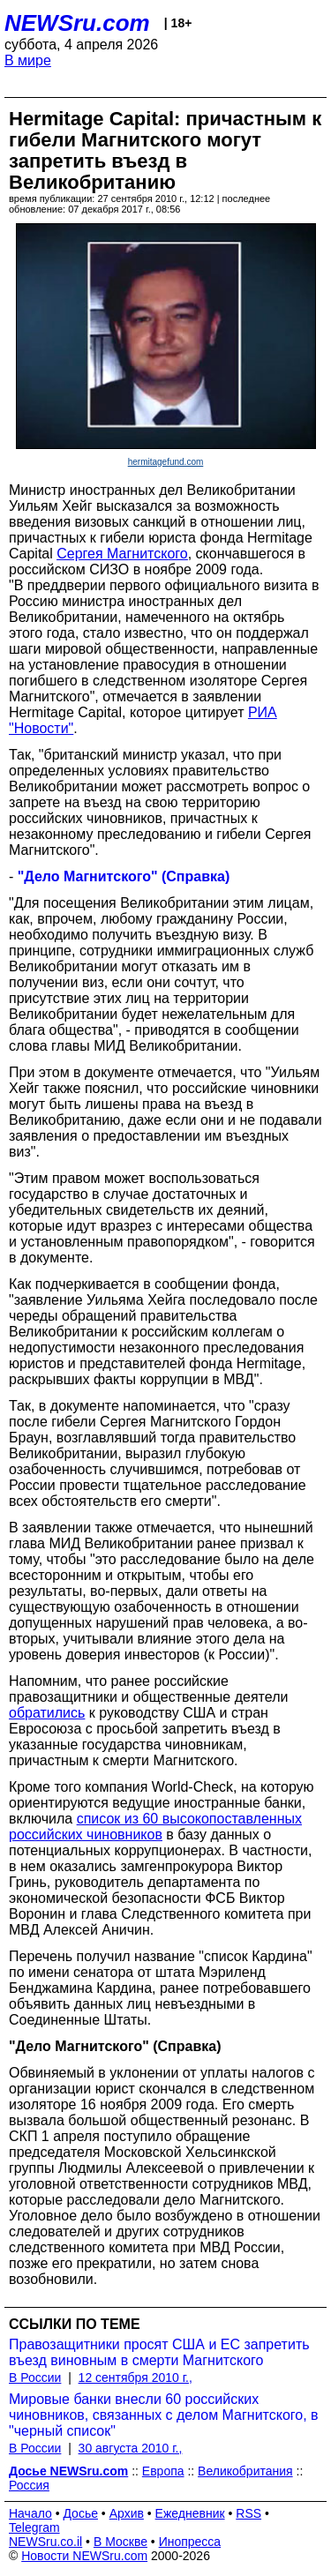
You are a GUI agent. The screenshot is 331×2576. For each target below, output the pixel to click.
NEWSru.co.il (45, 2542)
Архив (126, 2513)
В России (35, 2377)
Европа (163, 2471)
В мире (27, 60)
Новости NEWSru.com (84, 2556)
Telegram (34, 2527)
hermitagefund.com (166, 462)
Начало (30, 2513)
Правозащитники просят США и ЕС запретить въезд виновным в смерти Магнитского (159, 2352)
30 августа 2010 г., (131, 2448)
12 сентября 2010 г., (135, 2377)
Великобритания (245, 2471)
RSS (248, 2513)
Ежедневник (190, 2513)
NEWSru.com (77, 23)
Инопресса (190, 2542)
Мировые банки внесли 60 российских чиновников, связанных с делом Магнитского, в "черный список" (164, 2415)
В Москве (120, 2542)
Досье (80, 2513)
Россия (29, 2485)
